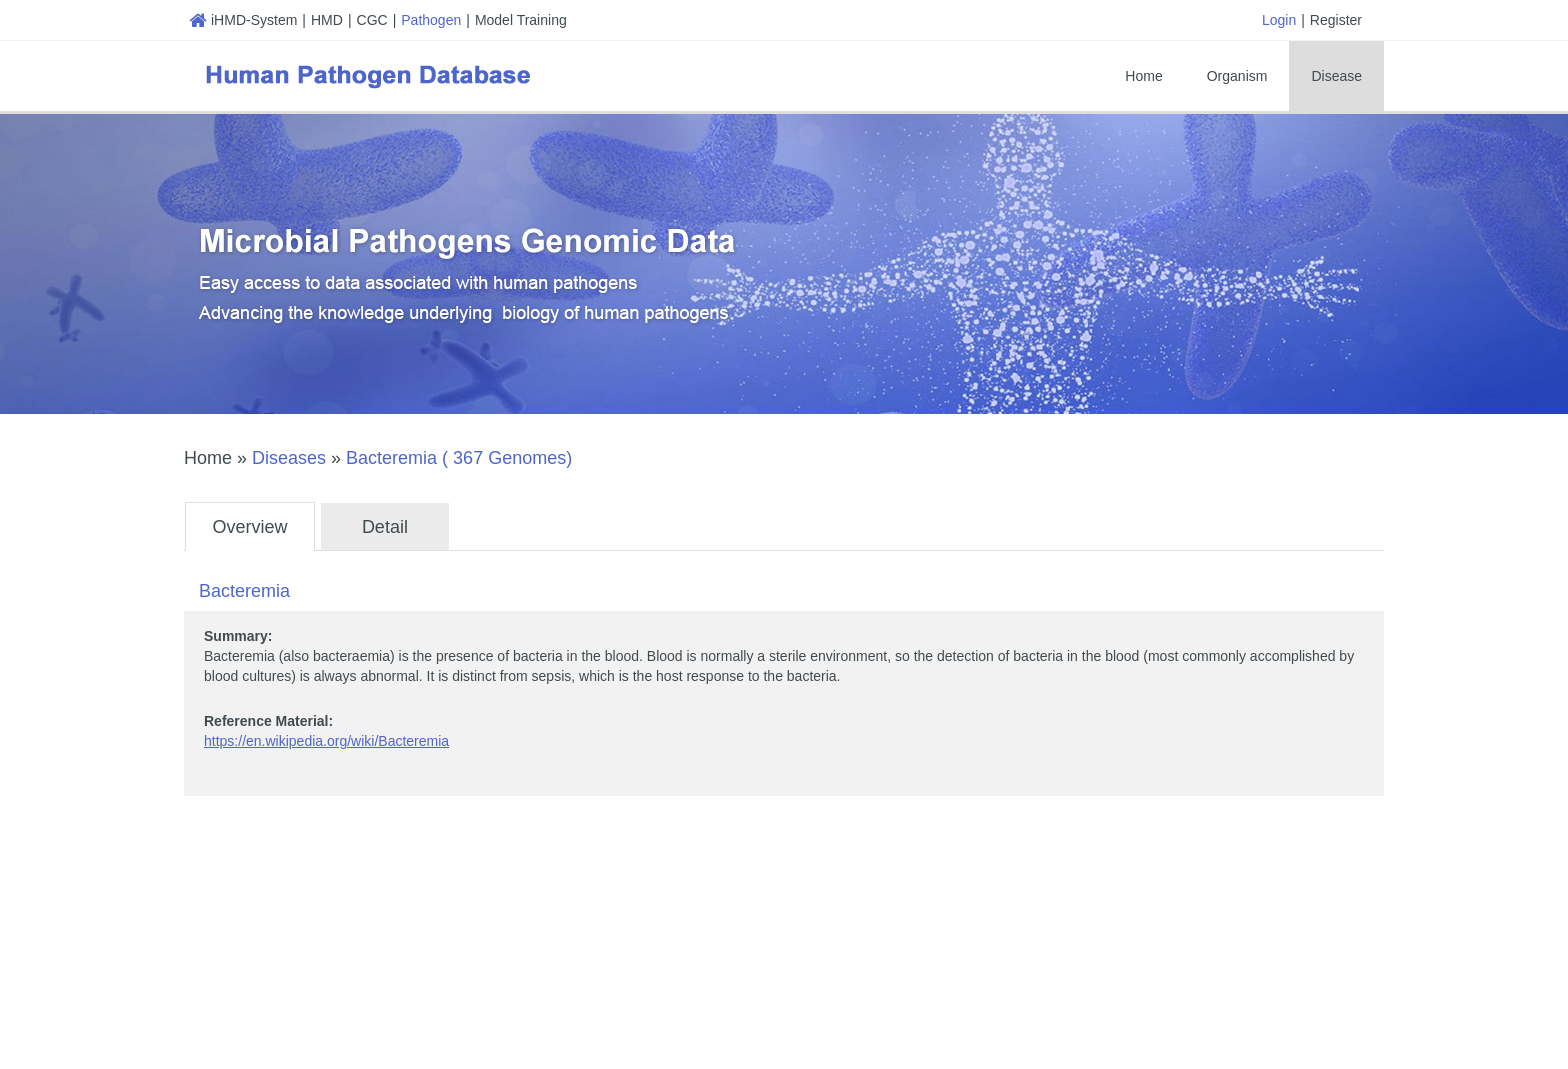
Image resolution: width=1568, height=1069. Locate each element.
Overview (249, 527)
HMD (327, 20)
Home (1143, 76)
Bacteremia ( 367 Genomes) (459, 458)
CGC (372, 20)
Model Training (521, 20)
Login (1279, 20)
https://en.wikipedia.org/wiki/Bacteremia (326, 741)
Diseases (289, 458)
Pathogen (431, 20)
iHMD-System (243, 20)
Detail (385, 527)
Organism (1237, 76)
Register (1336, 20)
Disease (1336, 76)
